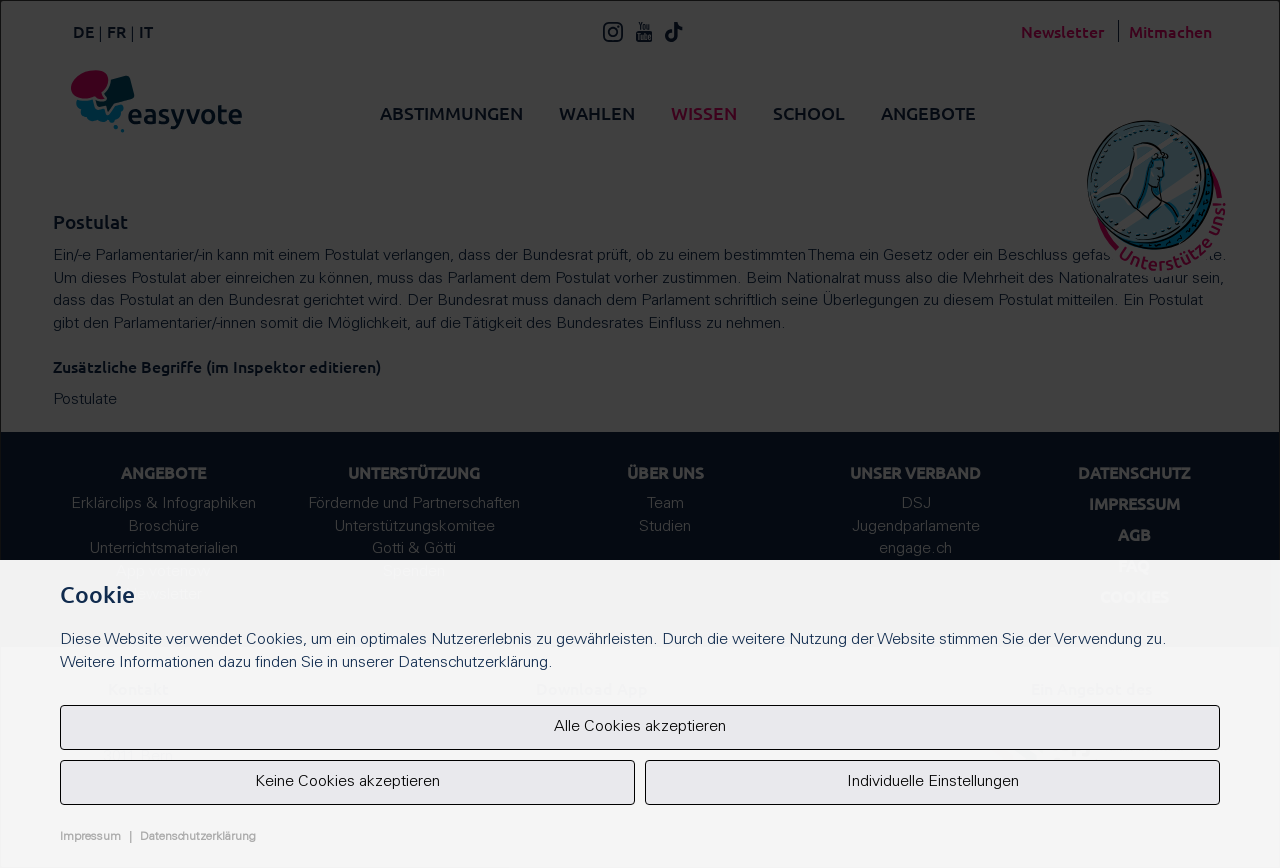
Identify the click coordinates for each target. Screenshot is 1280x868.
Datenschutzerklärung (198, 837)
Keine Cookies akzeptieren (347, 782)
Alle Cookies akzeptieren (640, 727)
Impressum (90, 837)
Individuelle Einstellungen (933, 782)
